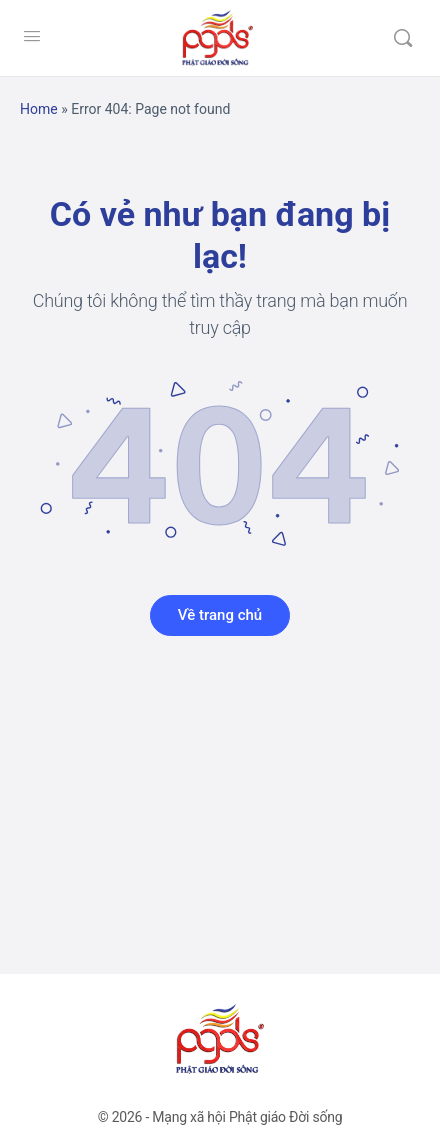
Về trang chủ (220, 615)
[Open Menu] (32, 36)
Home (39, 109)
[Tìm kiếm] (403, 38)
